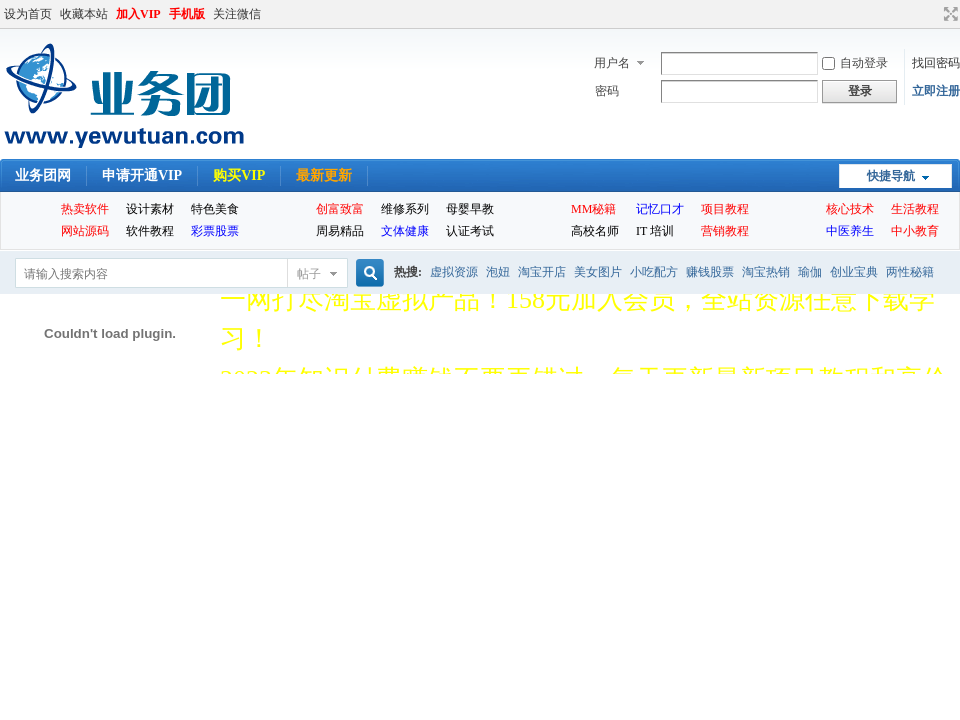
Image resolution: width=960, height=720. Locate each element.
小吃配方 (654, 272)
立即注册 (936, 91)
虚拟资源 (454, 272)
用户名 (612, 63)
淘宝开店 (542, 272)
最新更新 (324, 175)
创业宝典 (854, 272)
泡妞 (498, 272)
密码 (607, 91)
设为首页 (28, 14)
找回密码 (936, 63)
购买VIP (239, 175)
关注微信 (237, 14)
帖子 (309, 274)
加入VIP (138, 14)
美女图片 (598, 272)
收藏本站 (84, 14)
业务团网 (43, 175)
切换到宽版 (948, 14)
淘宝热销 (766, 272)
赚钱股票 (710, 272)
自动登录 (855, 63)
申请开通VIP (142, 175)
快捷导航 (891, 176)
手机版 (187, 14)
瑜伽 (810, 272)
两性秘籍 (910, 272)
